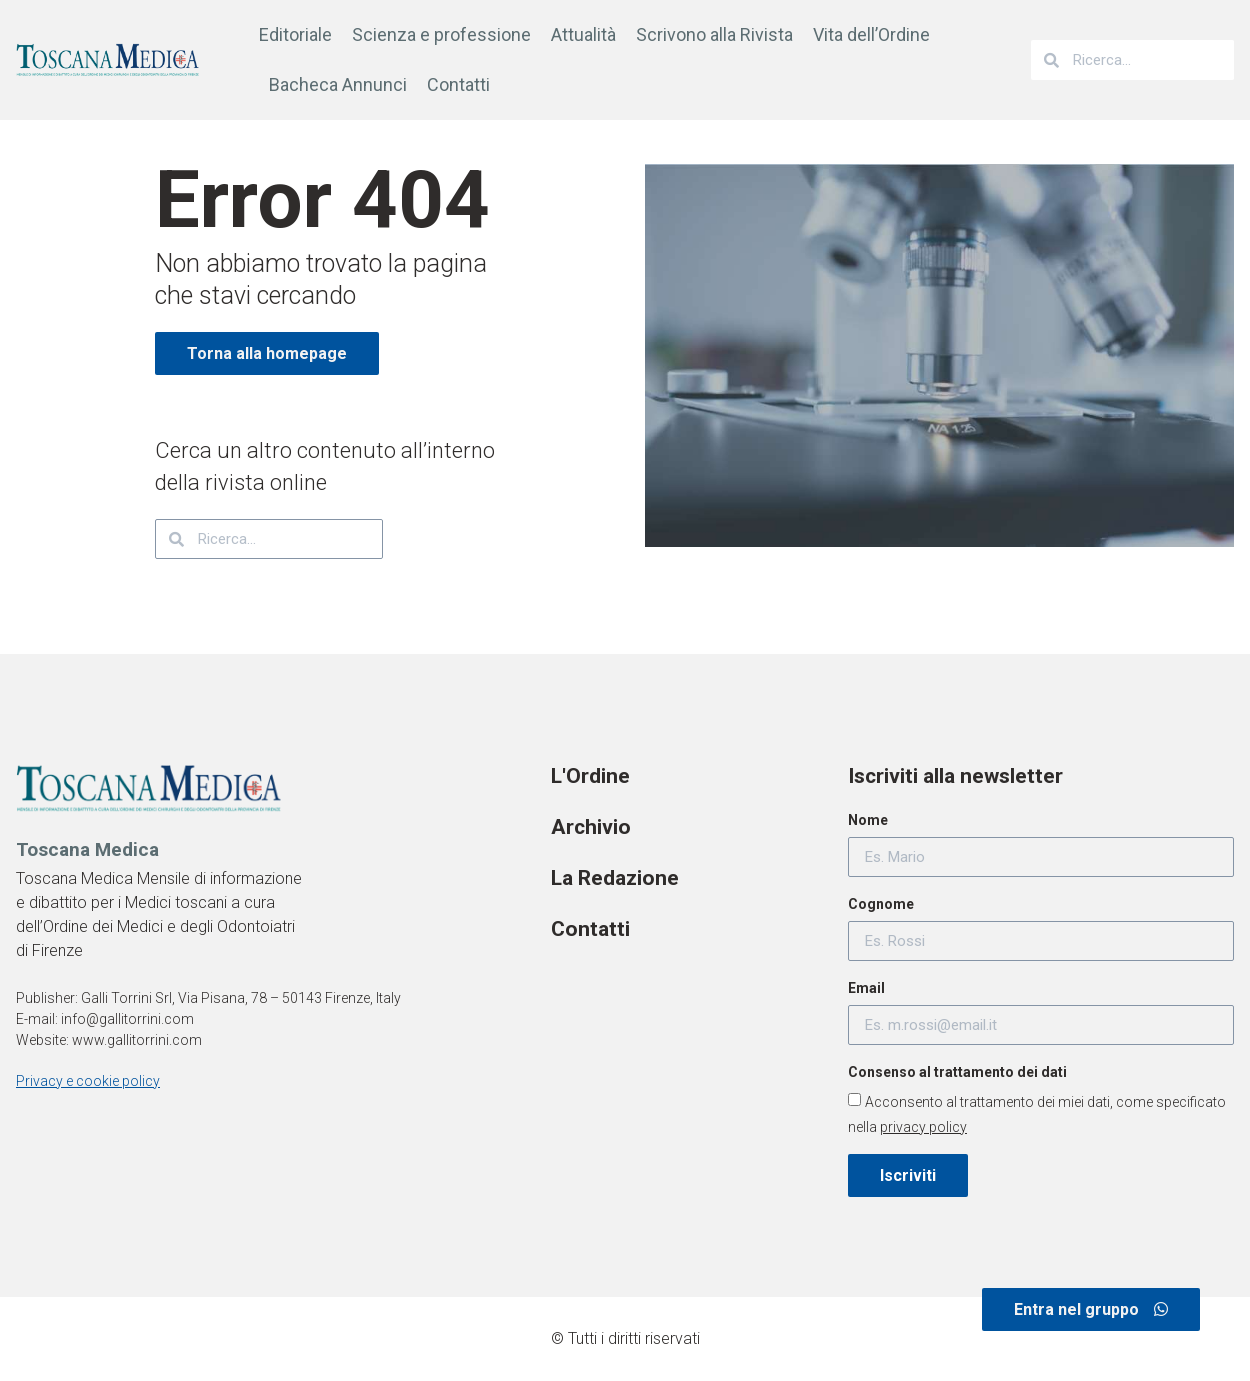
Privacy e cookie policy (88, 1081)
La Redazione (615, 878)
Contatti (458, 84)
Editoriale (295, 34)
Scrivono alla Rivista (714, 34)
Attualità (583, 34)
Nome (868, 820)
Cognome (881, 904)
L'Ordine (590, 776)
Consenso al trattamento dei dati (957, 1072)
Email (866, 988)
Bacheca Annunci (338, 84)
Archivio (591, 827)
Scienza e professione (441, 34)
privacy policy (923, 1127)
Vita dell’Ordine (871, 34)
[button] (1091, 1309)
